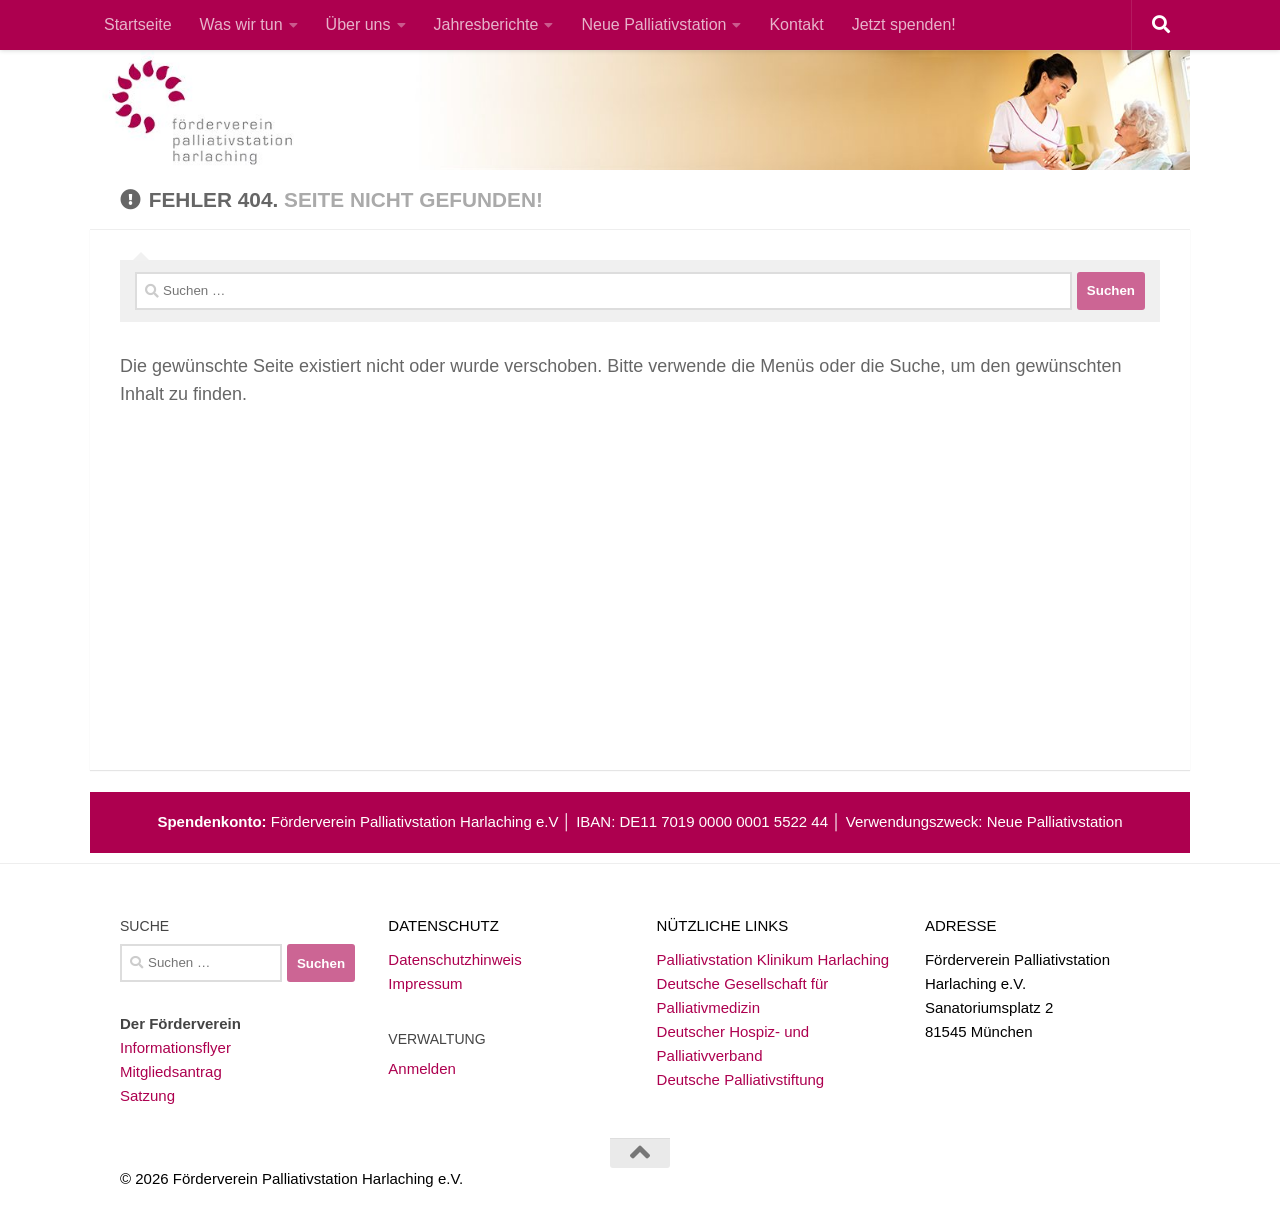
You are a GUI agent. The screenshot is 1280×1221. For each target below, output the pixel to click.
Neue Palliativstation (653, 24)
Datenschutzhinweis (454, 959)
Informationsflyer (175, 1047)
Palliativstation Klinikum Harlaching (773, 959)
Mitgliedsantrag (171, 1071)
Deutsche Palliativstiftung (741, 1079)
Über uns (358, 24)
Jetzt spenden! (904, 24)
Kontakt (796, 24)
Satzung (147, 1095)
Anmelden (422, 1068)
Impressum (425, 983)
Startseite (138, 24)
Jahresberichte (486, 24)
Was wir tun (241, 24)
